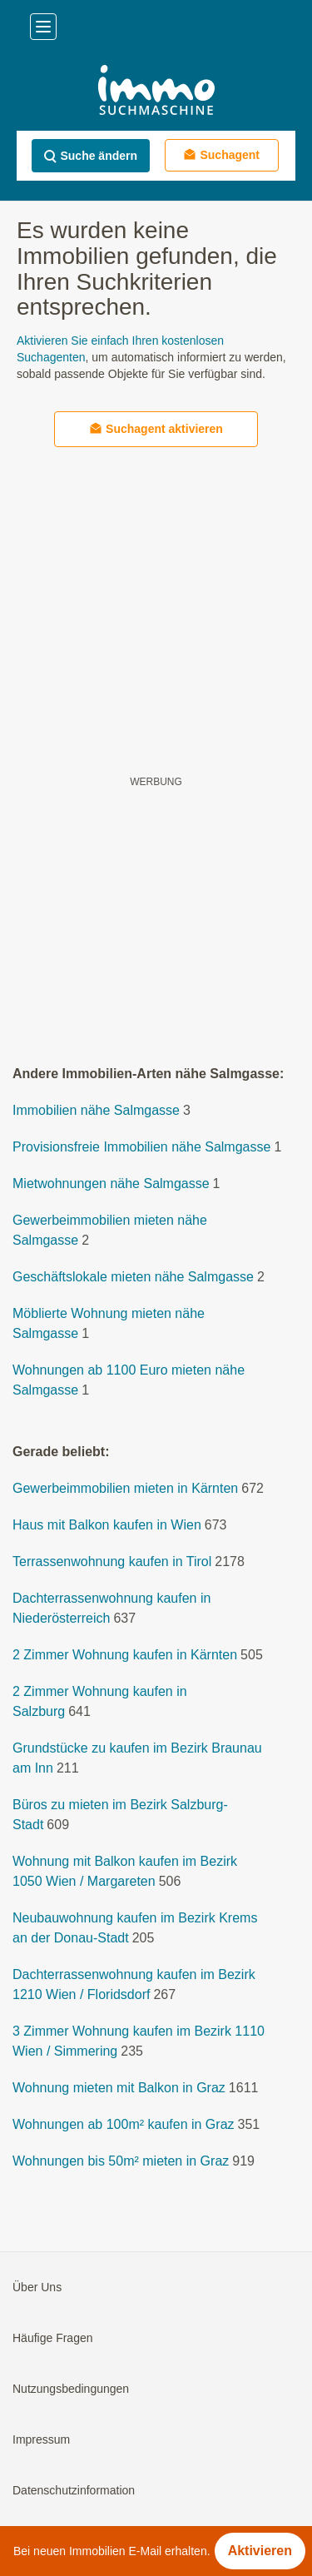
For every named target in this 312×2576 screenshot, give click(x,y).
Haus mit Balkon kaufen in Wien (106, 1525)
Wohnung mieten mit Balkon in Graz (118, 2088)
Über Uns (37, 2287)
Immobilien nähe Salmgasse (96, 1110)
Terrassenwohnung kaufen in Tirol (111, 1561)
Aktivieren (260, 2551)
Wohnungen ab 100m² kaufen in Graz (123, 2124)
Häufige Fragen (52, 2338)
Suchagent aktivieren (156, 428)
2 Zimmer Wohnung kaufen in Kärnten (124, 1655)
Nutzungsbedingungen (70, 2388)
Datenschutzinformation (73, 2490)
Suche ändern (90, 156)
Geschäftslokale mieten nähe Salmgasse (133, 1277)
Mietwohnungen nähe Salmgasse (111, 1183)
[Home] (156, 92)
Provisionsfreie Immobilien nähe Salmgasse (141, 1147)
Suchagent (221, 154)
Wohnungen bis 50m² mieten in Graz (120, 2161)
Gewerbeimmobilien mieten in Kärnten (125, 1488)
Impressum (41, 2439)
